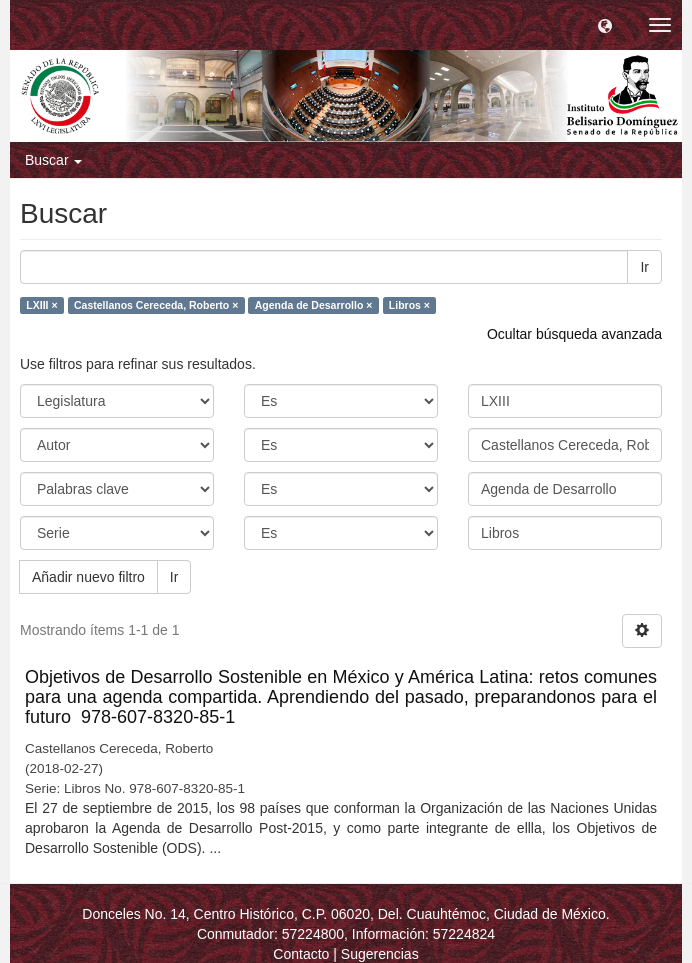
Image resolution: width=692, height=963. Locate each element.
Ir (644, 267)
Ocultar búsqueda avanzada (574, 334)
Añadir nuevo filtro (88, 577)
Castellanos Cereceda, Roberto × (156, 305)
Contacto (301, 954)
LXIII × (41, 305)
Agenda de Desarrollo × (314, 305)
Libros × (409, 305)
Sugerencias (380, 954)
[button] (605, 25)
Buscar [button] (53, 160)
